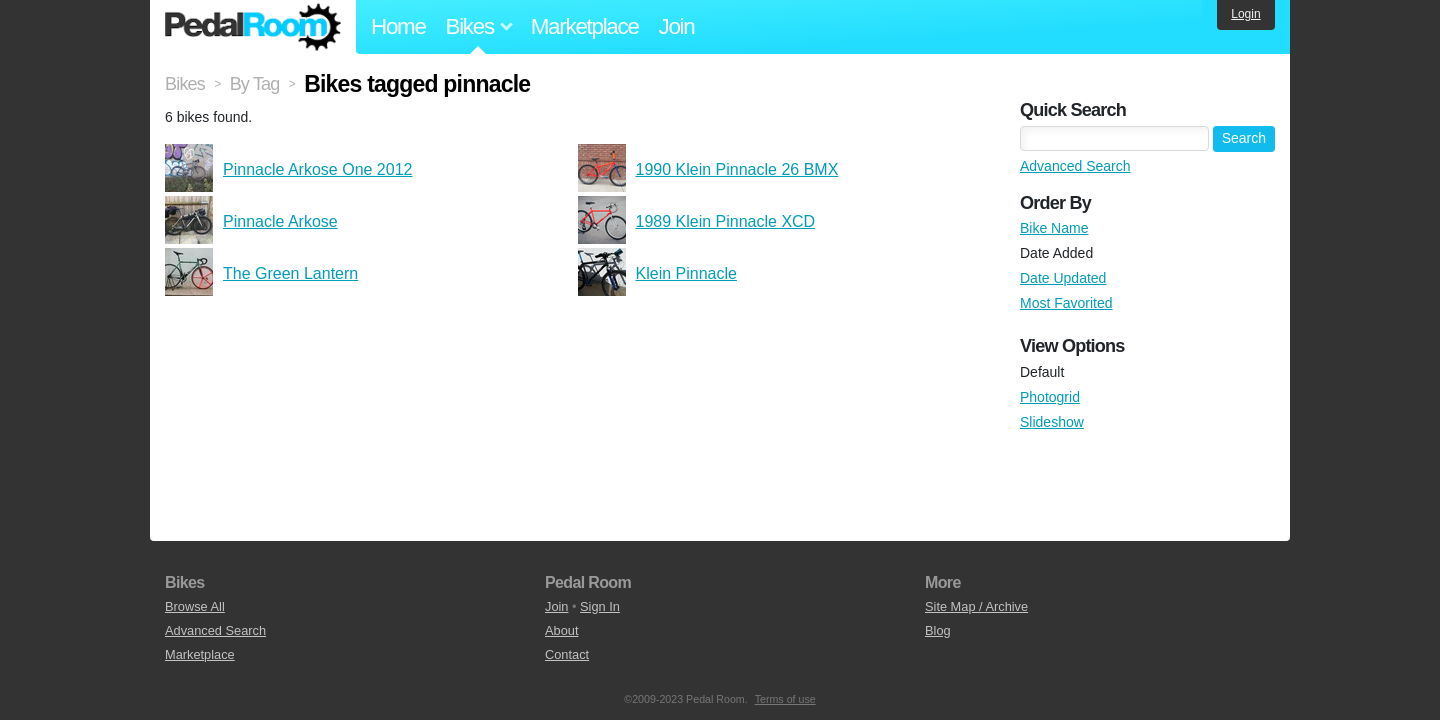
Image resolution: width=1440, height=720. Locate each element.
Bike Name (1054, 228)
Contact (567, 654)
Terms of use (785, 699)
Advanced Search (1075, 166)
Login (1245, 14)
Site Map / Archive (976, 606)
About (561, 630)
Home (398, 26)
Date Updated (1063, 278)
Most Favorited (1066, 303)
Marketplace (585, 26)
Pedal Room (253, 27)
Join (677, 26)
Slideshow (1052, 422)
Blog (938, 630)
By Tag (255, 84)
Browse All (195, 606)
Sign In (600, 606)
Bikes (185, 84)
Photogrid (1050, 397)
